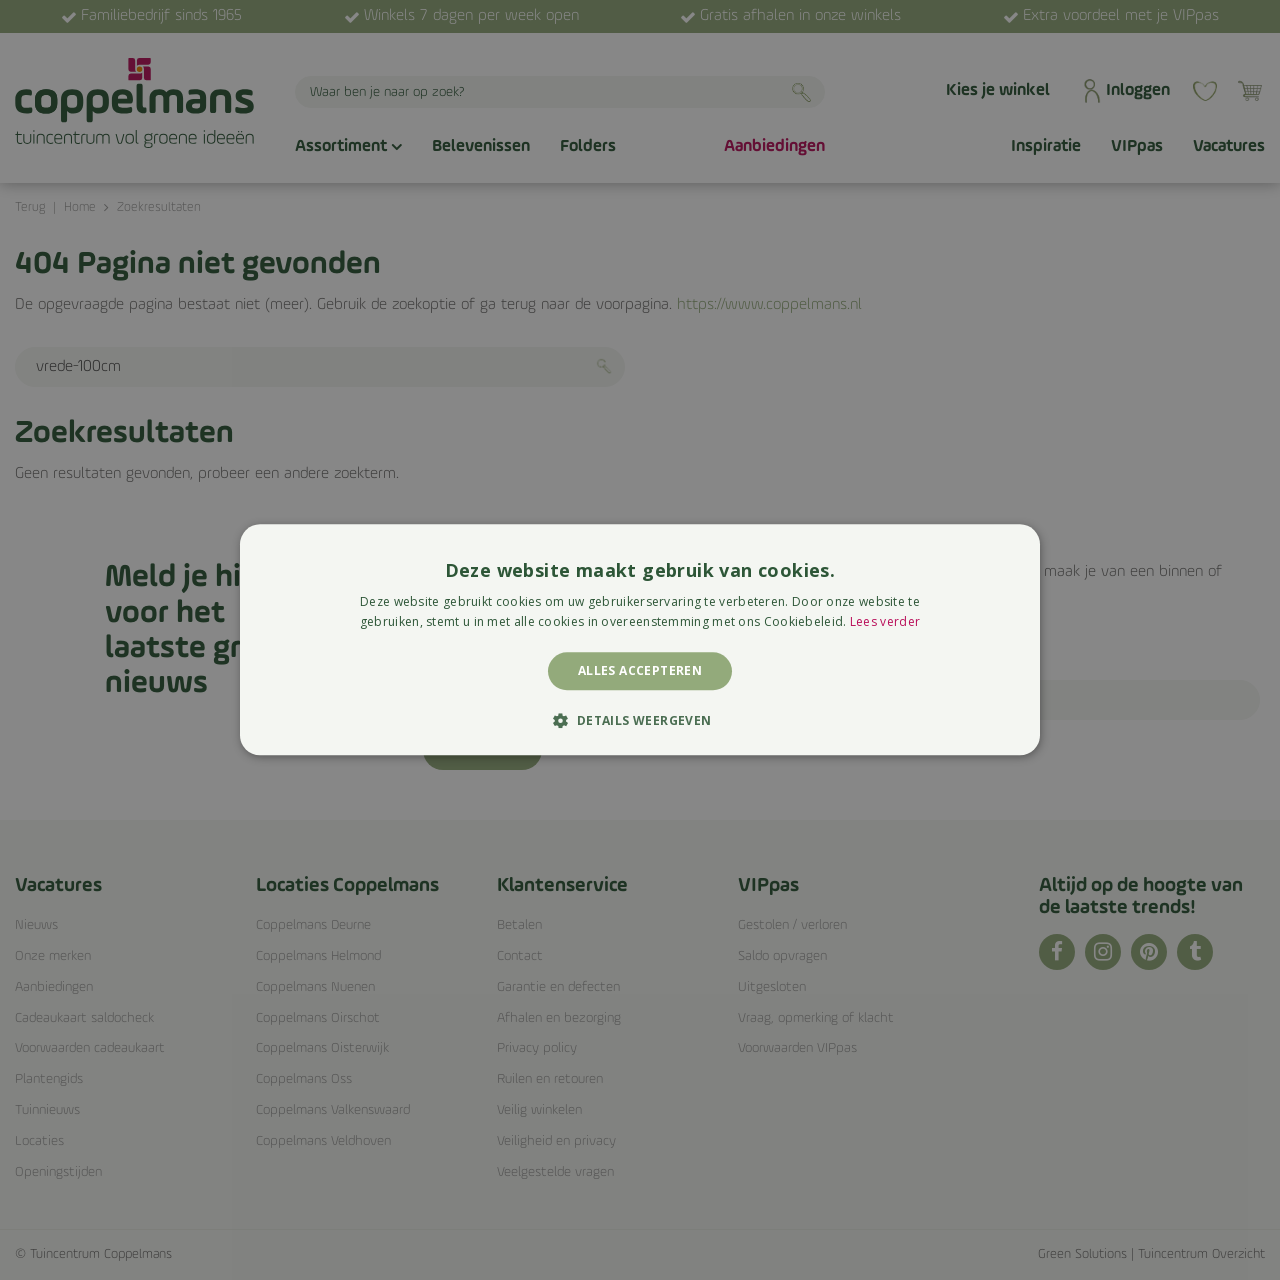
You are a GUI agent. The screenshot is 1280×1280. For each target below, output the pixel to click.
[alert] (640, 640)
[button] (639, 721)
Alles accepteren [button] (640, 670)
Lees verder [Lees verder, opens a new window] (885, 622)
